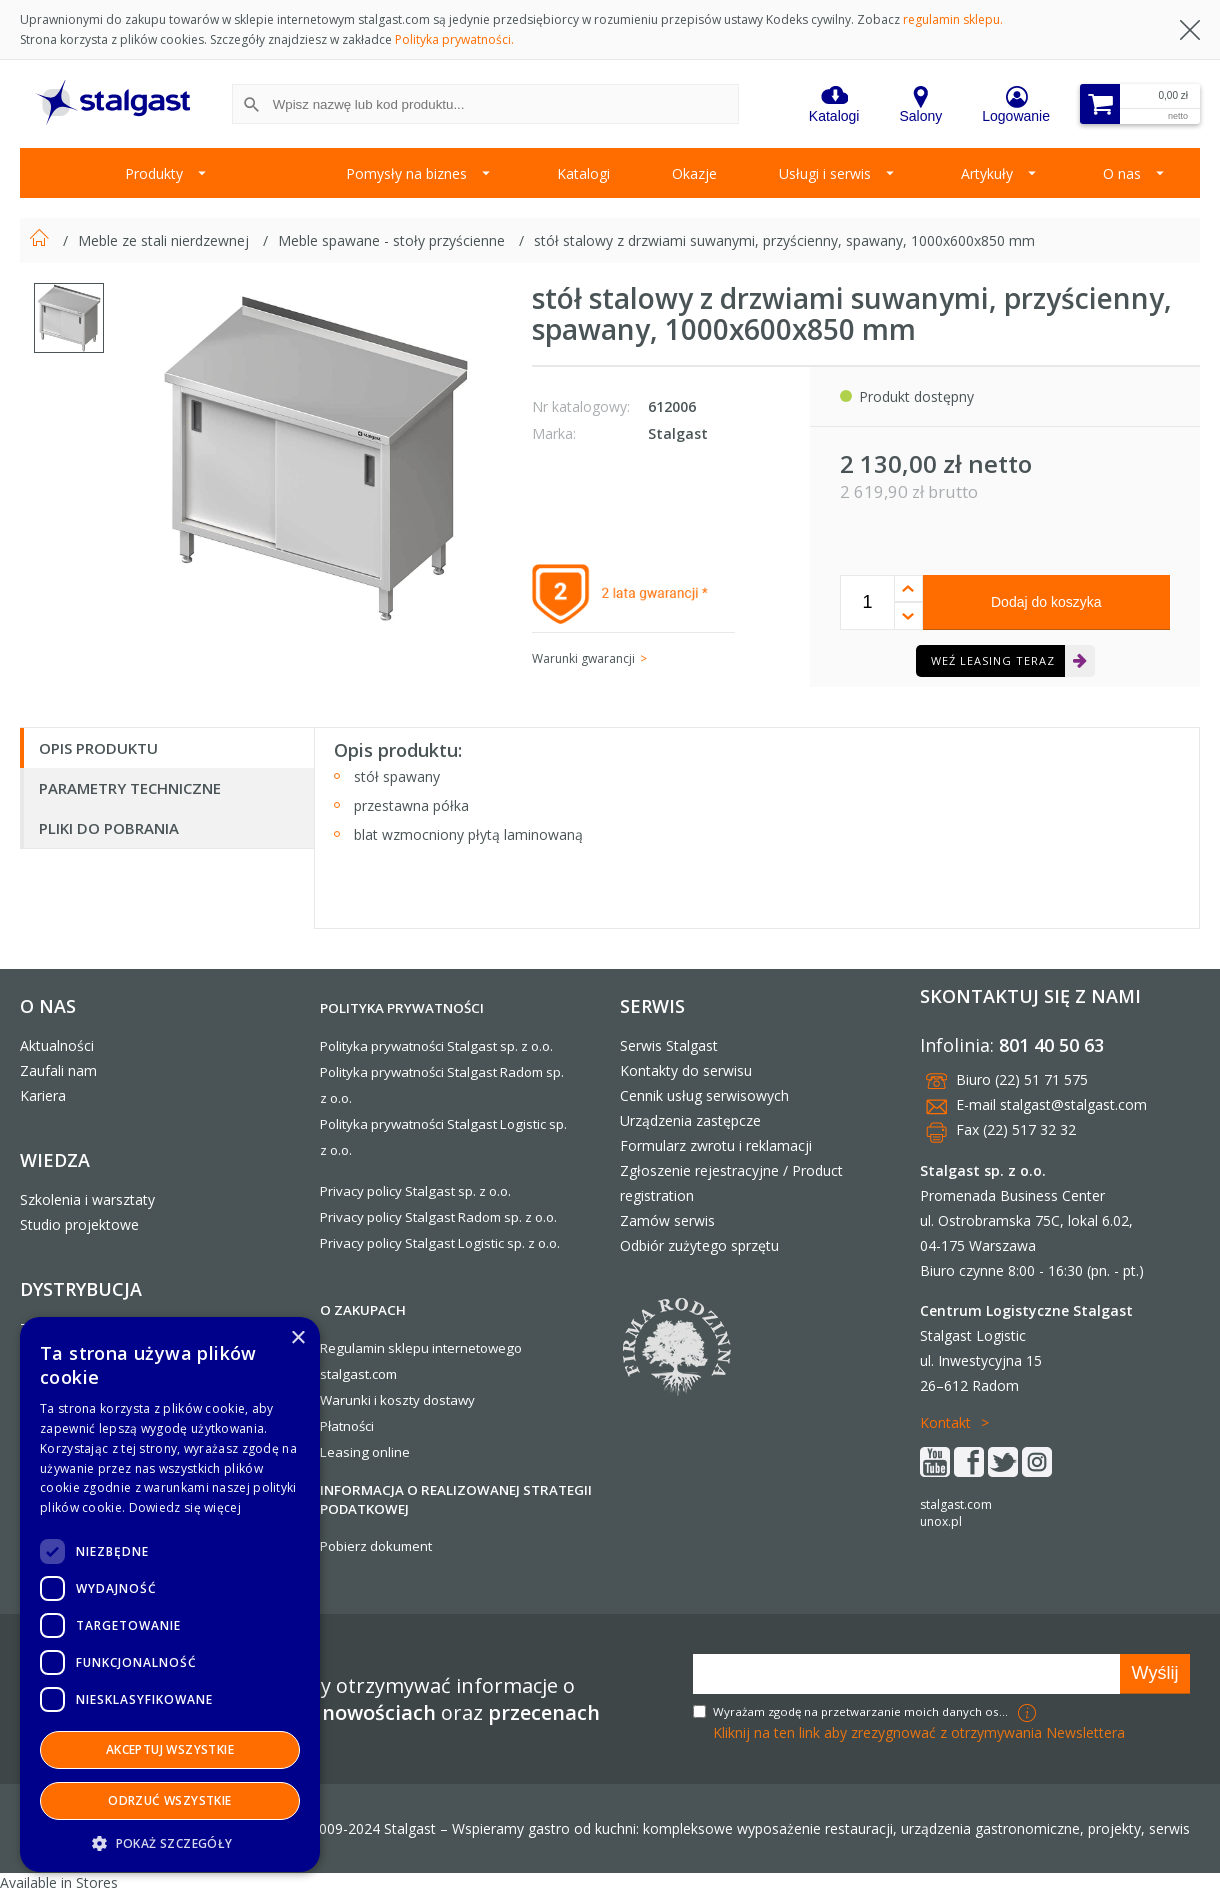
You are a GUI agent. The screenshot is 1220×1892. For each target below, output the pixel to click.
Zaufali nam (58, 1070)
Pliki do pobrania (109, 828)
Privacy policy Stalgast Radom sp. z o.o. (438, 1217)
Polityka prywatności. (454, 39)
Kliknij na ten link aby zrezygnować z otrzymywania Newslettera (919, 1732)
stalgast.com (956, 1504)
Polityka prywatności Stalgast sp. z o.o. (436, 1046)
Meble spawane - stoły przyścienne (393, 240)
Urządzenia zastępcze (690, 1120)
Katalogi (583, 173)
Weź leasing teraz (993, 660)
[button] (170, 1842)
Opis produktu (98, 748)
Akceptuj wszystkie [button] (170, 1749)
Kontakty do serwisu (686, 1070)
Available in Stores (59, 1882)
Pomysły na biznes (406, 173)
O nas (1122, 173)
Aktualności (57, 1045)
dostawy (449, 1400)
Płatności (347, 1426)
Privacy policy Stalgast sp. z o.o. (415, 1191)
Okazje (694, 173)
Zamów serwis (667, 1220)
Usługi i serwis (825, 173)
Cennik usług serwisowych (704, 1095)
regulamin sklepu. (953, 19)
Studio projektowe (79, 1224)
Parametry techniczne (130, 788)
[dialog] (170, 1594)
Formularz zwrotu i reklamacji (716, 1145)
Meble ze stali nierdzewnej (165, 240)
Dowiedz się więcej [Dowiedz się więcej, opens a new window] (185, 1507)
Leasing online (365, 1452)
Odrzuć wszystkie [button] (169, 1800)
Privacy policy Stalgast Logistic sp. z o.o (438, 1243)
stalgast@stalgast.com (1073, 1104)
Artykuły (987, 173)
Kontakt (945, 1422)
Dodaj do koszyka (1046, 602)
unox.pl (941, 1521)
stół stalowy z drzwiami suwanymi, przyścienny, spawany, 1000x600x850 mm (784, 240)
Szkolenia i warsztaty (87, 1199)
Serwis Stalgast (669, 1045)
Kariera (43, 1095)
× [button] (297, 1338)
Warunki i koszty (370, 1400)
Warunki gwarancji (583, 658)
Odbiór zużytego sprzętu (699, 1245)
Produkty (154, 173)
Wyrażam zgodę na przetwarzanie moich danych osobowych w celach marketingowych (863, 1711)
